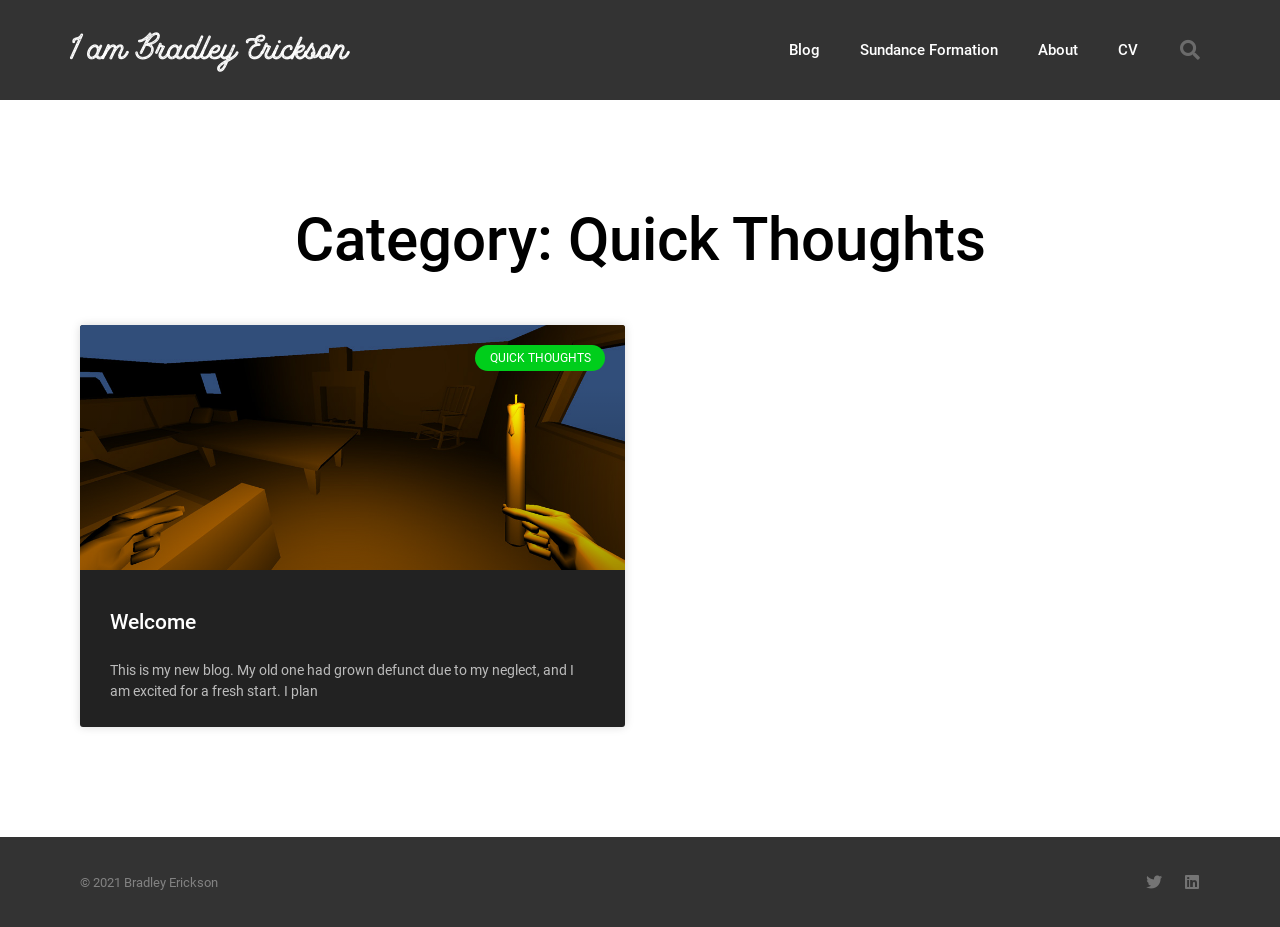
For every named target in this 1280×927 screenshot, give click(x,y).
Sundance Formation (929, 50)
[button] (1190, 50)
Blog (804, 50)
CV (1128, 50)
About (1058, 50)
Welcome (153, 622)
